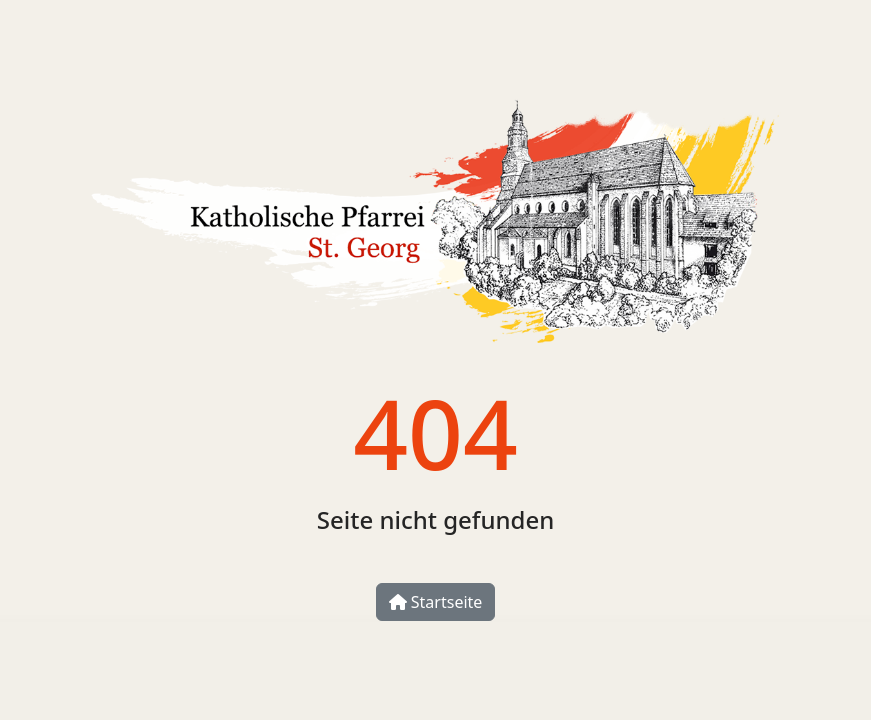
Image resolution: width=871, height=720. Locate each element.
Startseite (436, 602)
